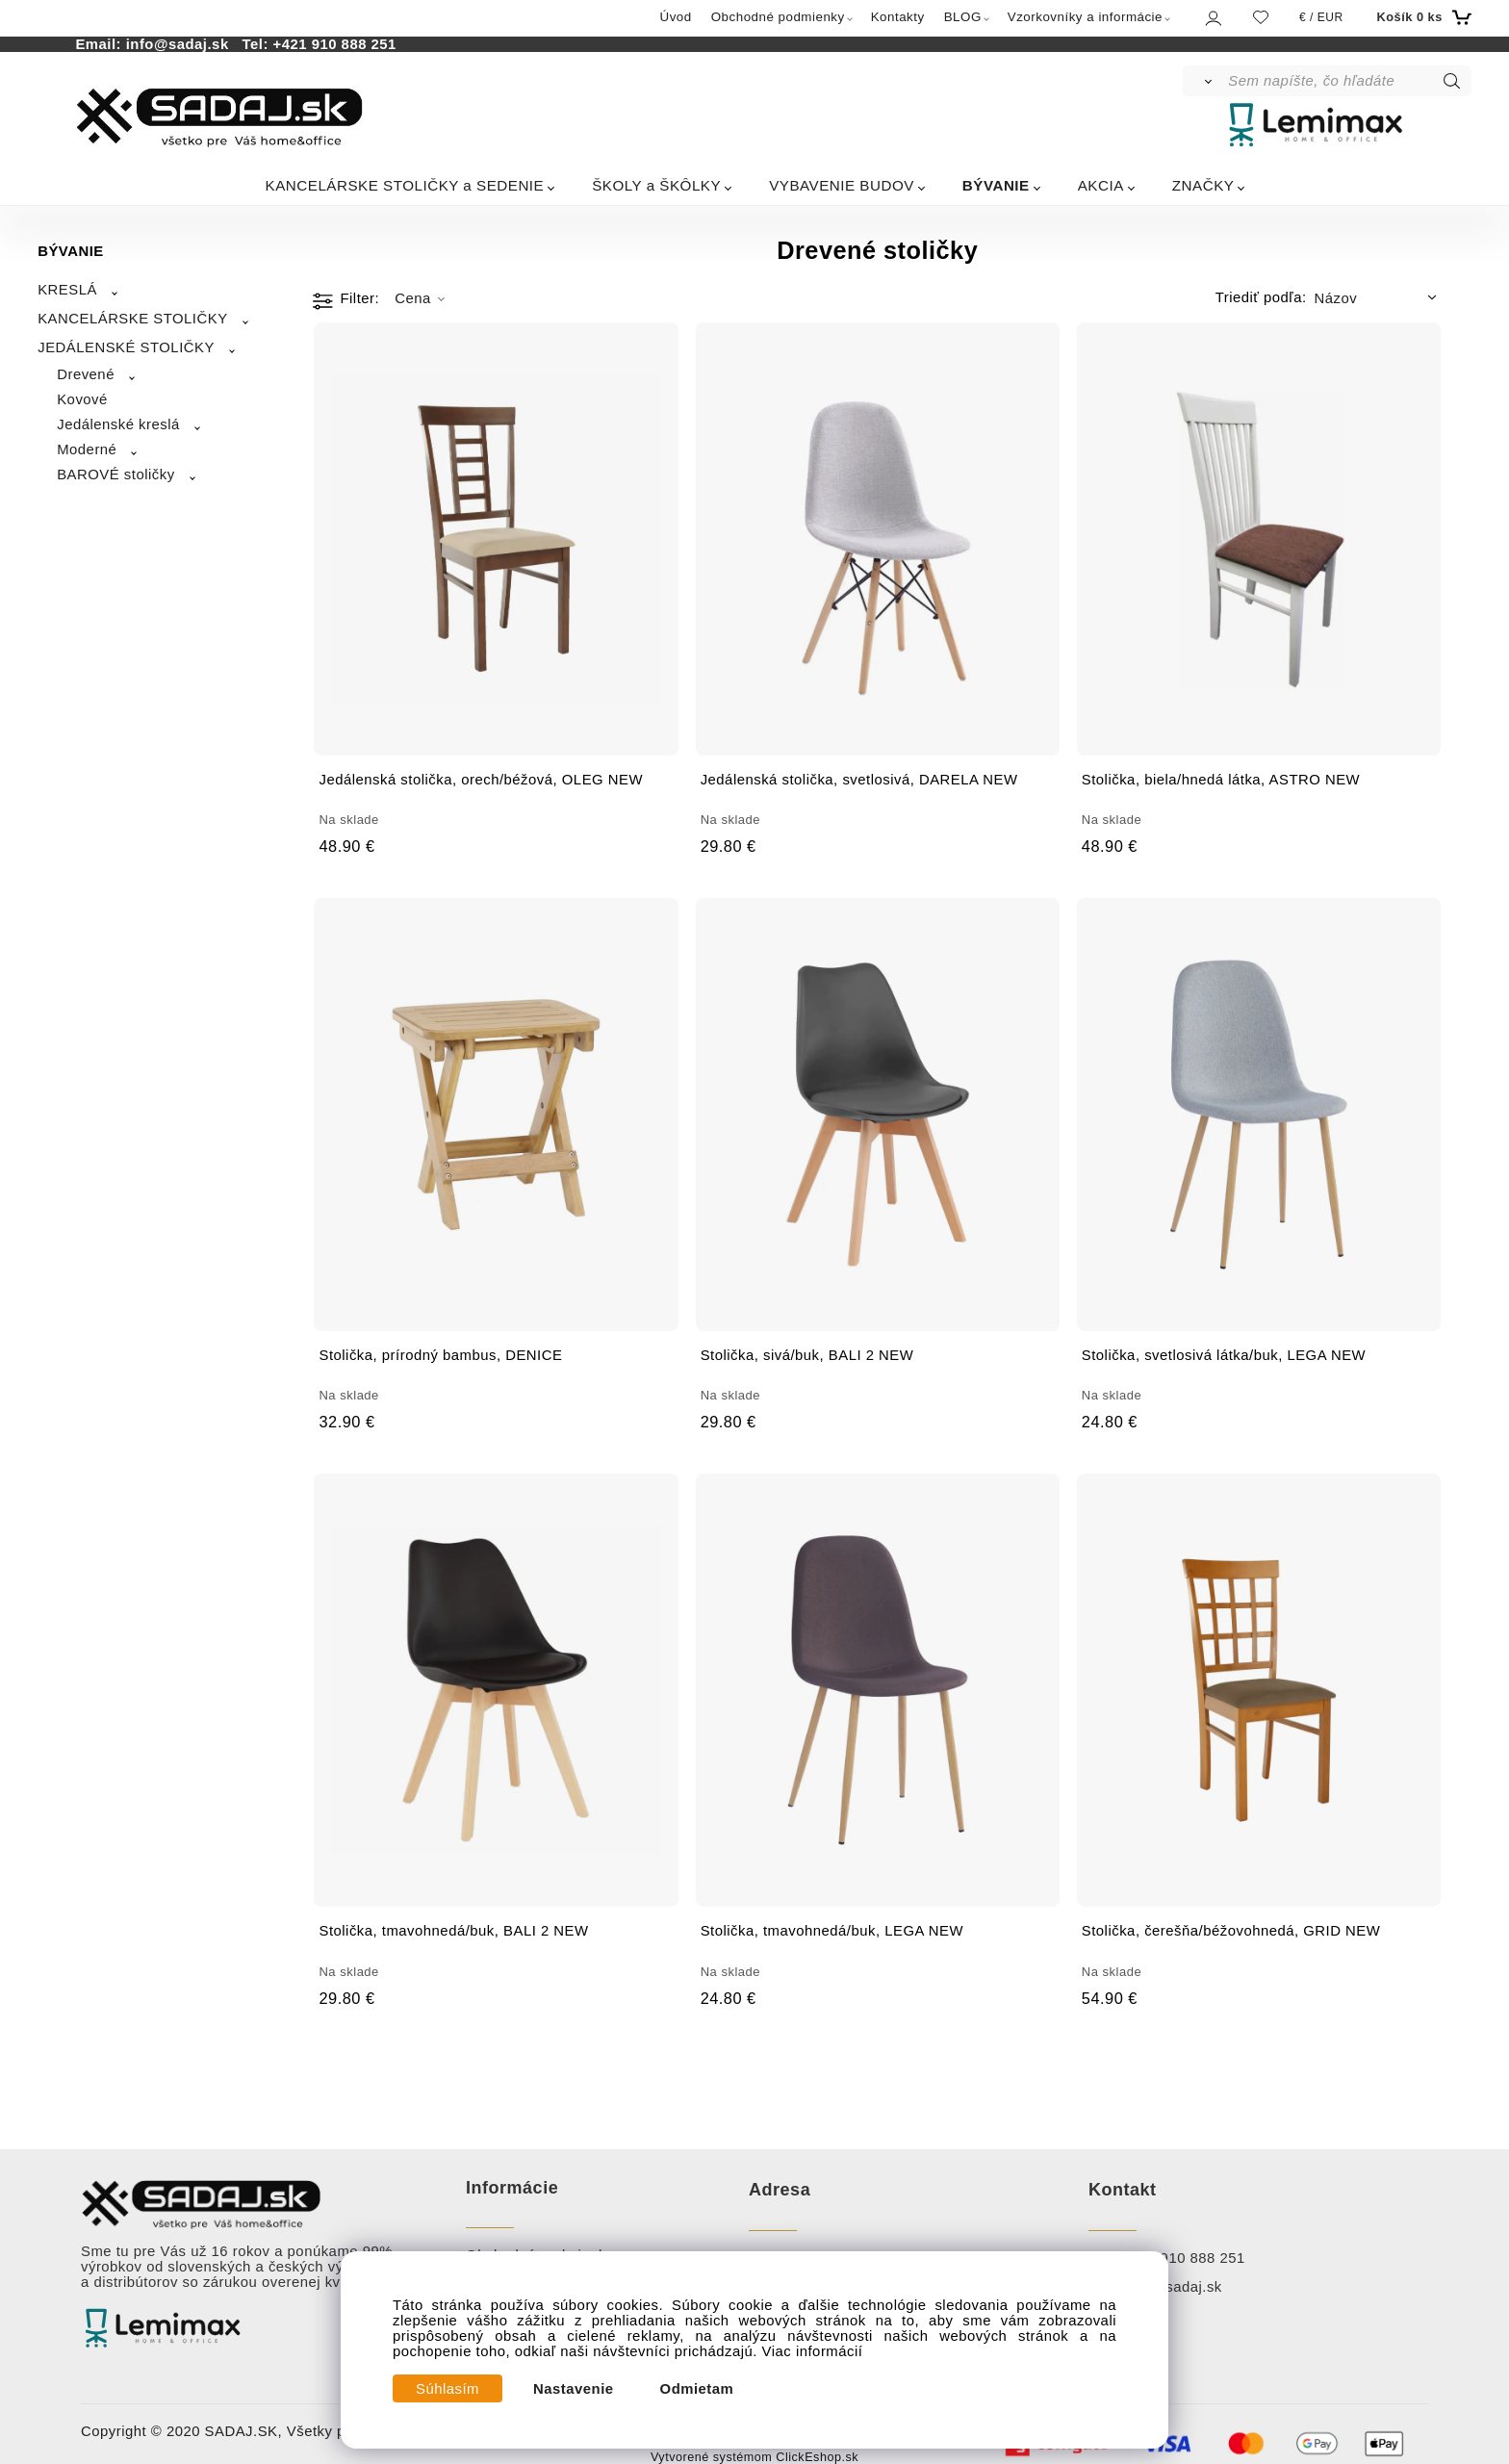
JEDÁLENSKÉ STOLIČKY (126, 347)
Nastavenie (573, 2389)
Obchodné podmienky (778, 17)
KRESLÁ (67, 289)
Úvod (676, 17)
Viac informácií (812, 2351)
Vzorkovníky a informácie (1085, 17)
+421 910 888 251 (334, 44)
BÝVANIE (996, 185)
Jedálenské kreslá (118, 424)
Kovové (82, 399)
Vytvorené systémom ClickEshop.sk (754, 2457)
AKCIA (1101, 185)
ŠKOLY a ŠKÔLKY (656, 185)
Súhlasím (447, 2389)
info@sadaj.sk (182, 44)
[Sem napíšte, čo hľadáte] (1348, 80)
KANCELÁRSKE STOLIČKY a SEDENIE (405, 185)
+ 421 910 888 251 (1181, 2258)
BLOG (963, 17)
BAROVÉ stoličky (115, 474)
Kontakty (898, 17)
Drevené (86, 374)
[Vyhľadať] (1204, 80)
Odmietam (697, 2389)
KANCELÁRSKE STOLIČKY (132, 318)
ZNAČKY (1203, 185)
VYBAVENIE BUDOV (841, 185)
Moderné (86, 449)
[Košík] (1421, 17)
